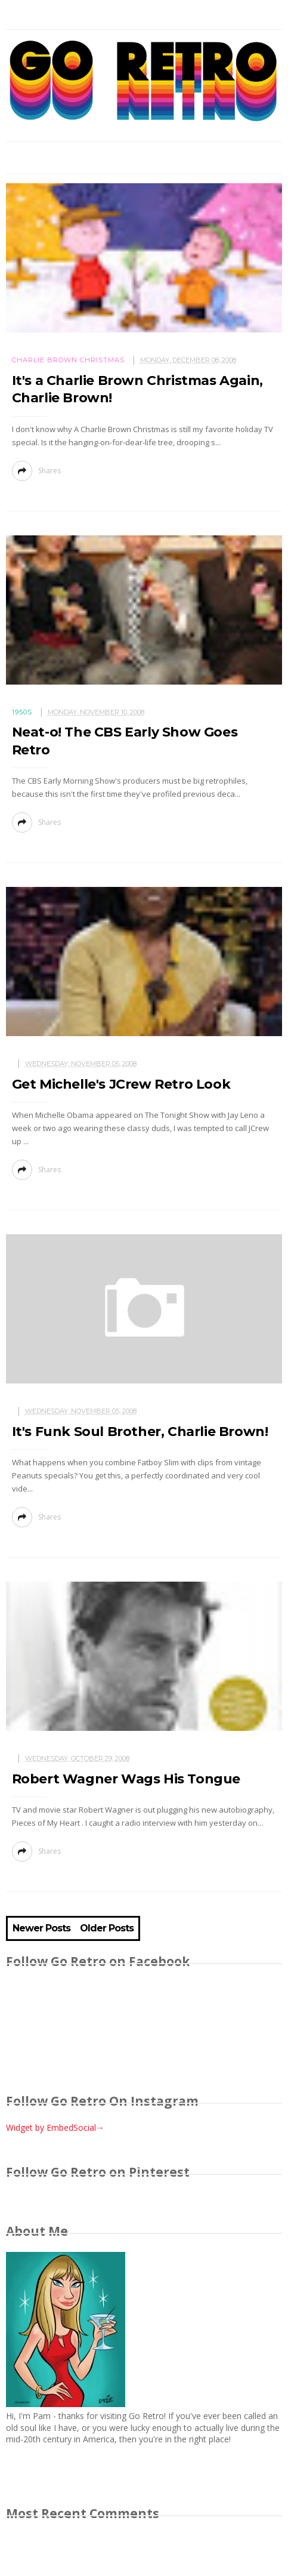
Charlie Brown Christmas (68, 360)
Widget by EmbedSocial (55, 2127)
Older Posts (107, 1928)
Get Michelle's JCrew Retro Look (121, 1084)
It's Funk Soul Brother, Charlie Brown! (140, 1431)
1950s (22, 712)
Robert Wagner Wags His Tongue (126, 1779)
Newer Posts (41, 1928)
